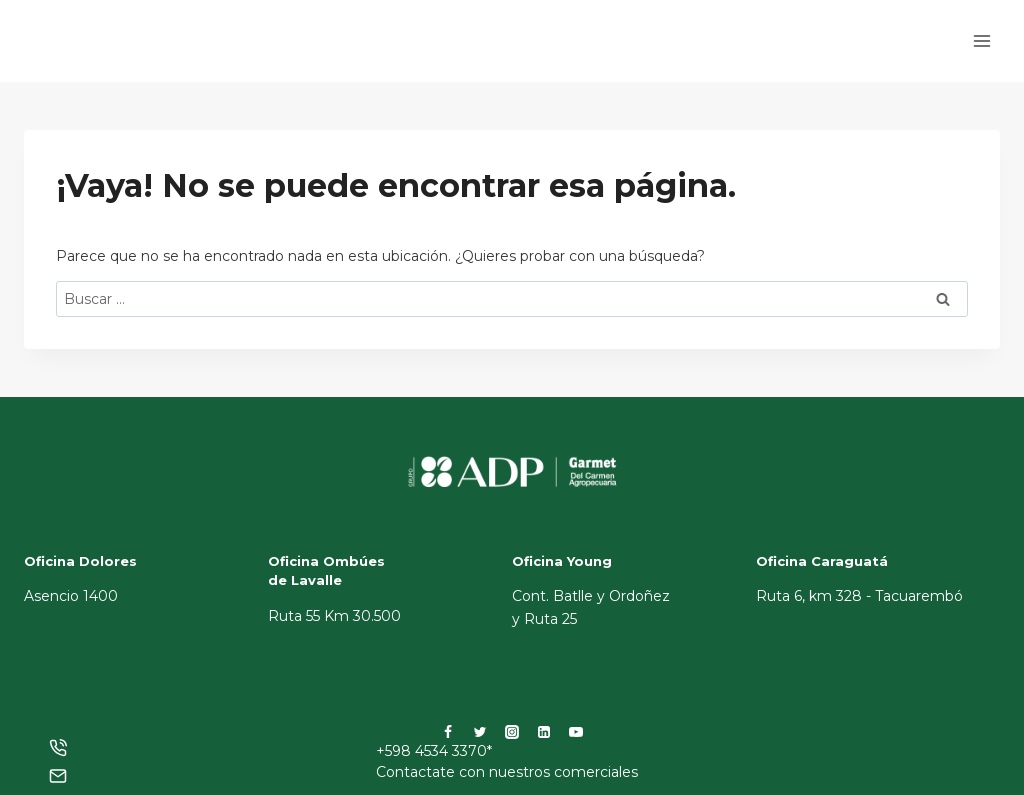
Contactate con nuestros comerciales (507, 772)
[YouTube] (576, 732)
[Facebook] (448, 732)
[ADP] (124, 58)
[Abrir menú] (981, 40)
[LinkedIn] (544, 732)
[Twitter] (480, 732)
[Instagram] (512, 732)
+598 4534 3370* (434, 751)
